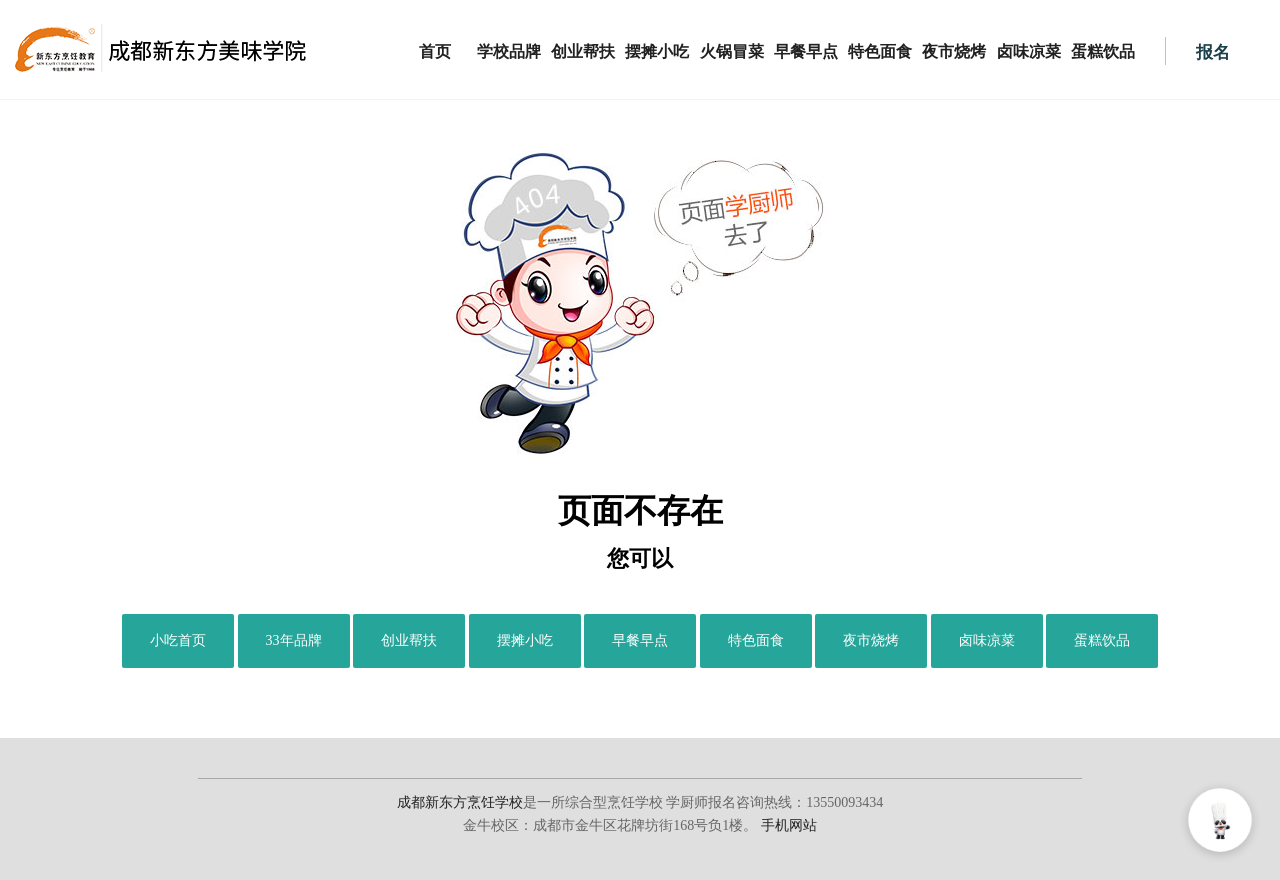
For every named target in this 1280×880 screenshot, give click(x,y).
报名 (1213, 52)
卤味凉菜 (1029, 51)
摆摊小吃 (657, 51)
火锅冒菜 (732, 51)
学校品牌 (509, 51)
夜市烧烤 (954, 51)
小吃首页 (178, 640)
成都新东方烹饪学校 (460, 802)
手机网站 (789, 825)
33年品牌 (294, 640)
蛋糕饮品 (1103, 51)
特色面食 (880, 51)
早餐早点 (806, 51)
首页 (435, 51)
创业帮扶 (583, 51)
